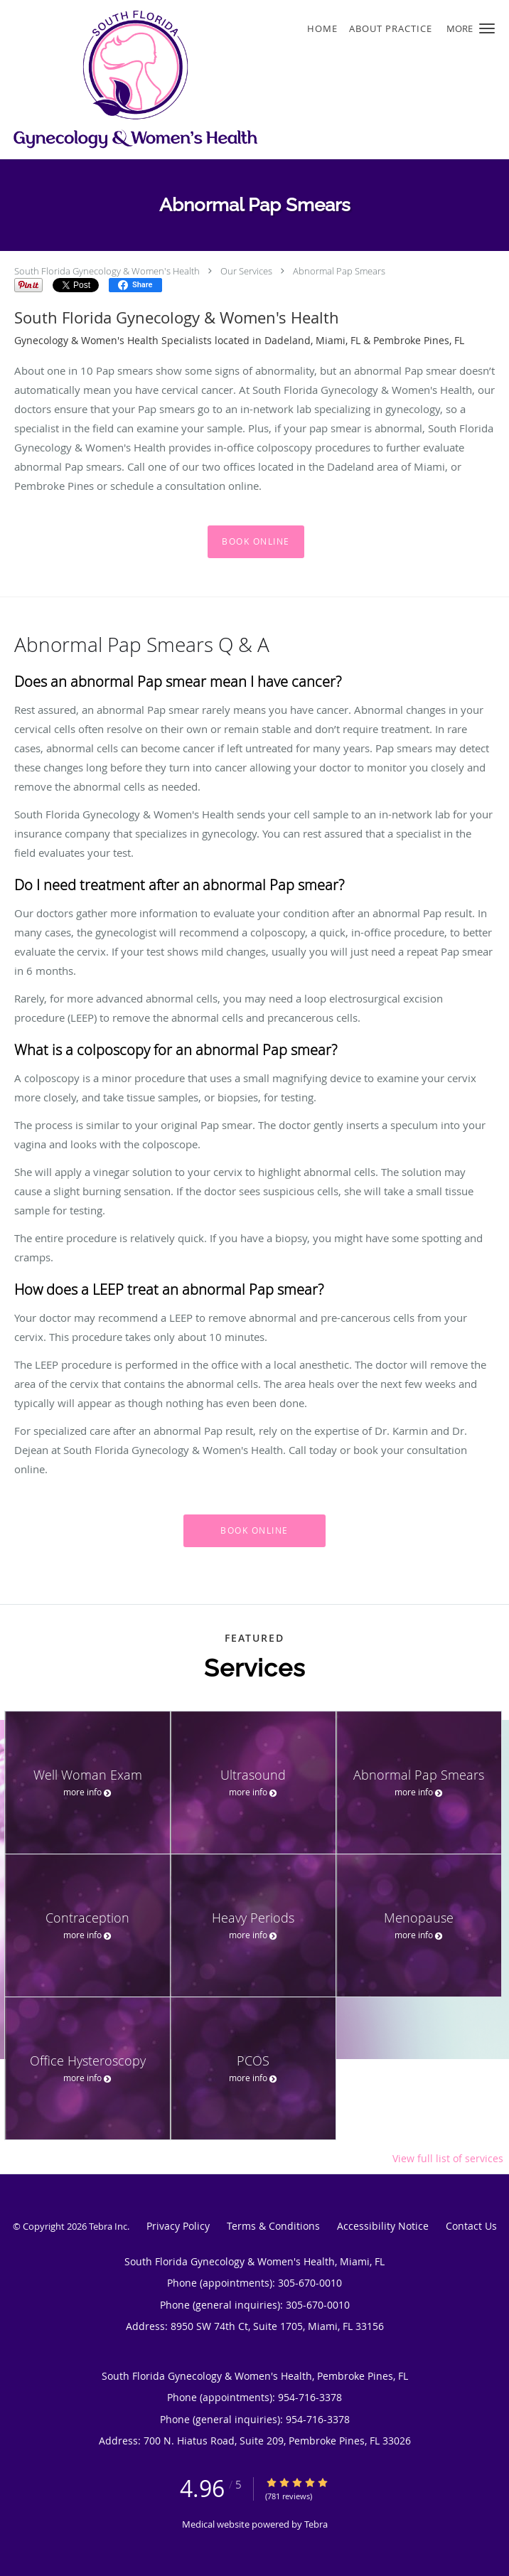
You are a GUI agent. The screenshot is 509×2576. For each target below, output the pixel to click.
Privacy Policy (178, 2226)
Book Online (256, 541)
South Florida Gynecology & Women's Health (107, 270)
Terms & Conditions (273, 2226)
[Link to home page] (185, 79)
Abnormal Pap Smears (339, 270)
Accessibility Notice (383, 2226)
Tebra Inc (108, 2226)
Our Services (246, 270)
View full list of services (447, 2159)
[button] (487, 28)
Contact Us (471, 2226)
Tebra (316, 2524)
